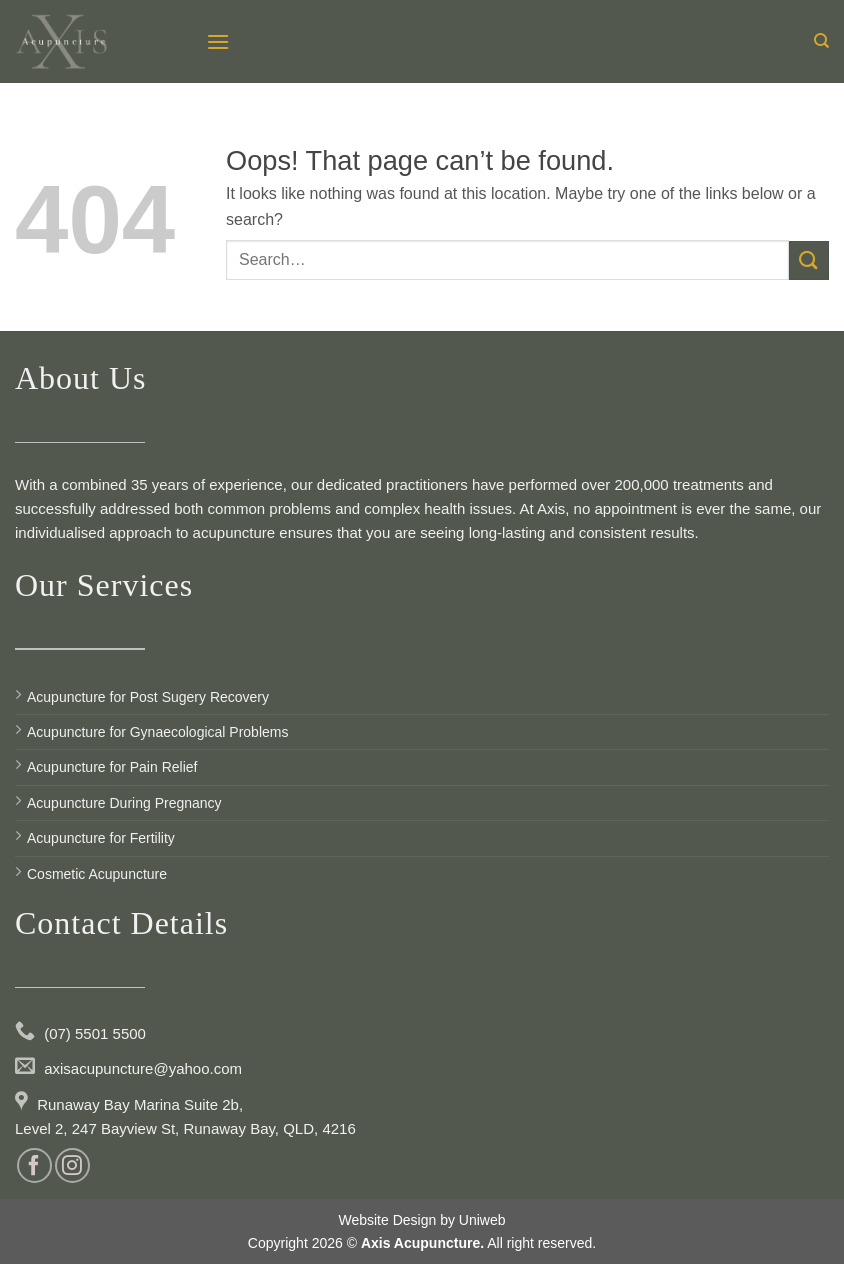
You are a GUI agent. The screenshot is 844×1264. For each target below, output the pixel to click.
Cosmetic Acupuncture (97, 874)
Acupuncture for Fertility (101, 838)
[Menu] (218, 41)
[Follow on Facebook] (34, 1165)
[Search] (821, 41)
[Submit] (809, 260)
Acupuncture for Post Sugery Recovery (148, 697)
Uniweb (482, 1220)
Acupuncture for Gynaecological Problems (157, 732)
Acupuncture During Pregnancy (124, 803)
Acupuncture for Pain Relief (112, 767)
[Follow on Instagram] (72, 1165)
